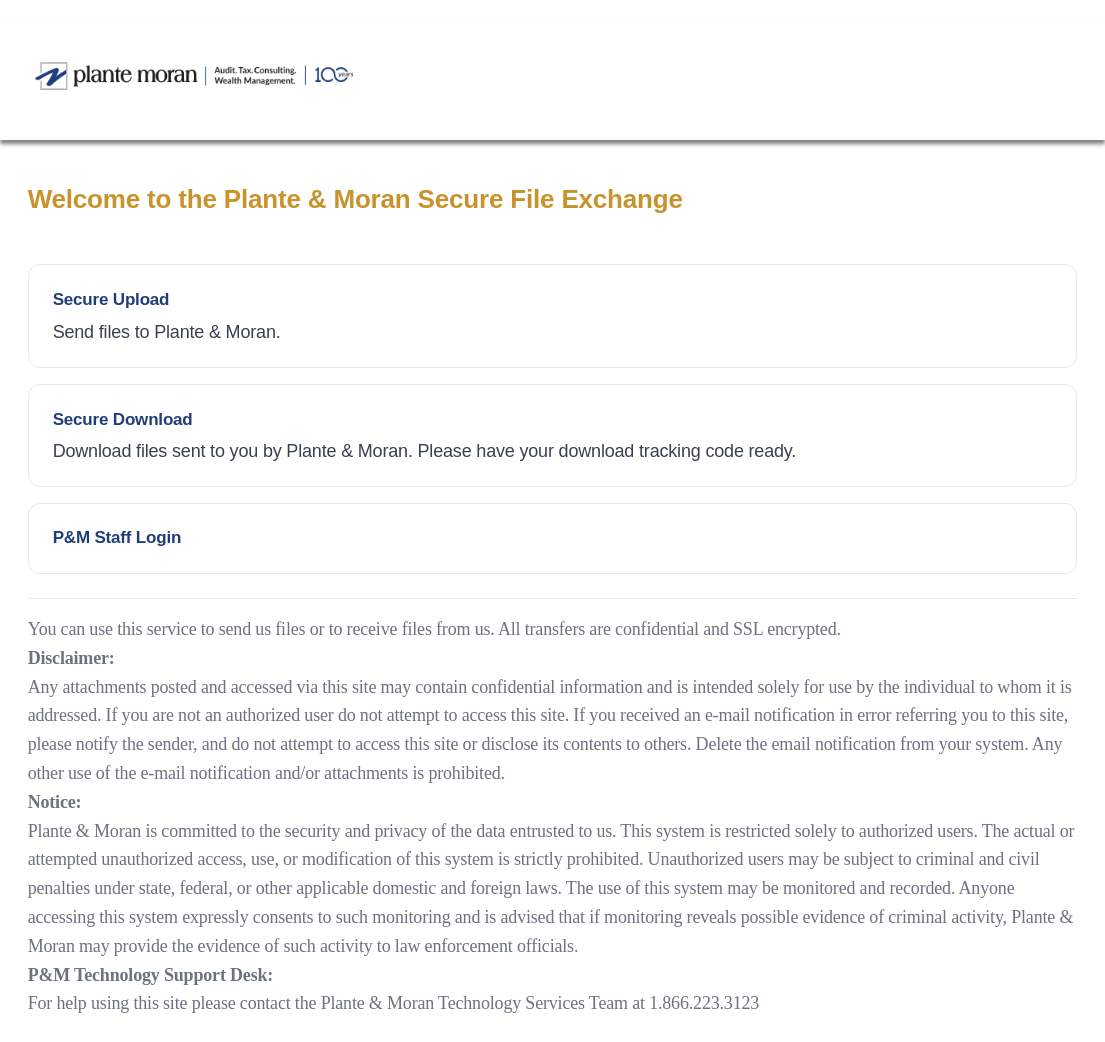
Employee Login (553, 538)
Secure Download (123, 419)
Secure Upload (111, 299)
